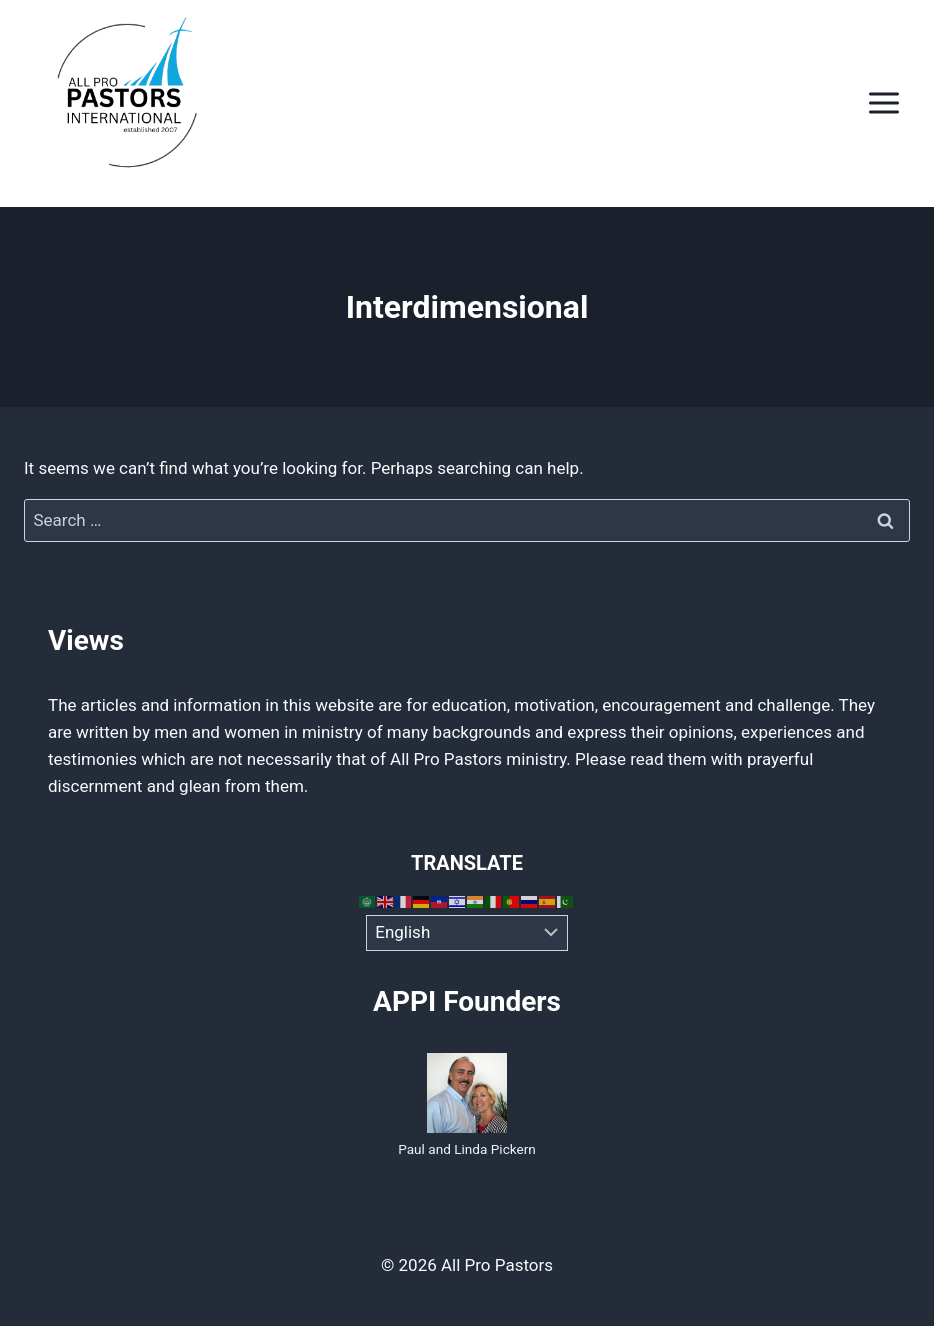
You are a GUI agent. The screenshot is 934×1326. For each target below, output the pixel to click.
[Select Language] (467, 933)
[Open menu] (883, 103)
